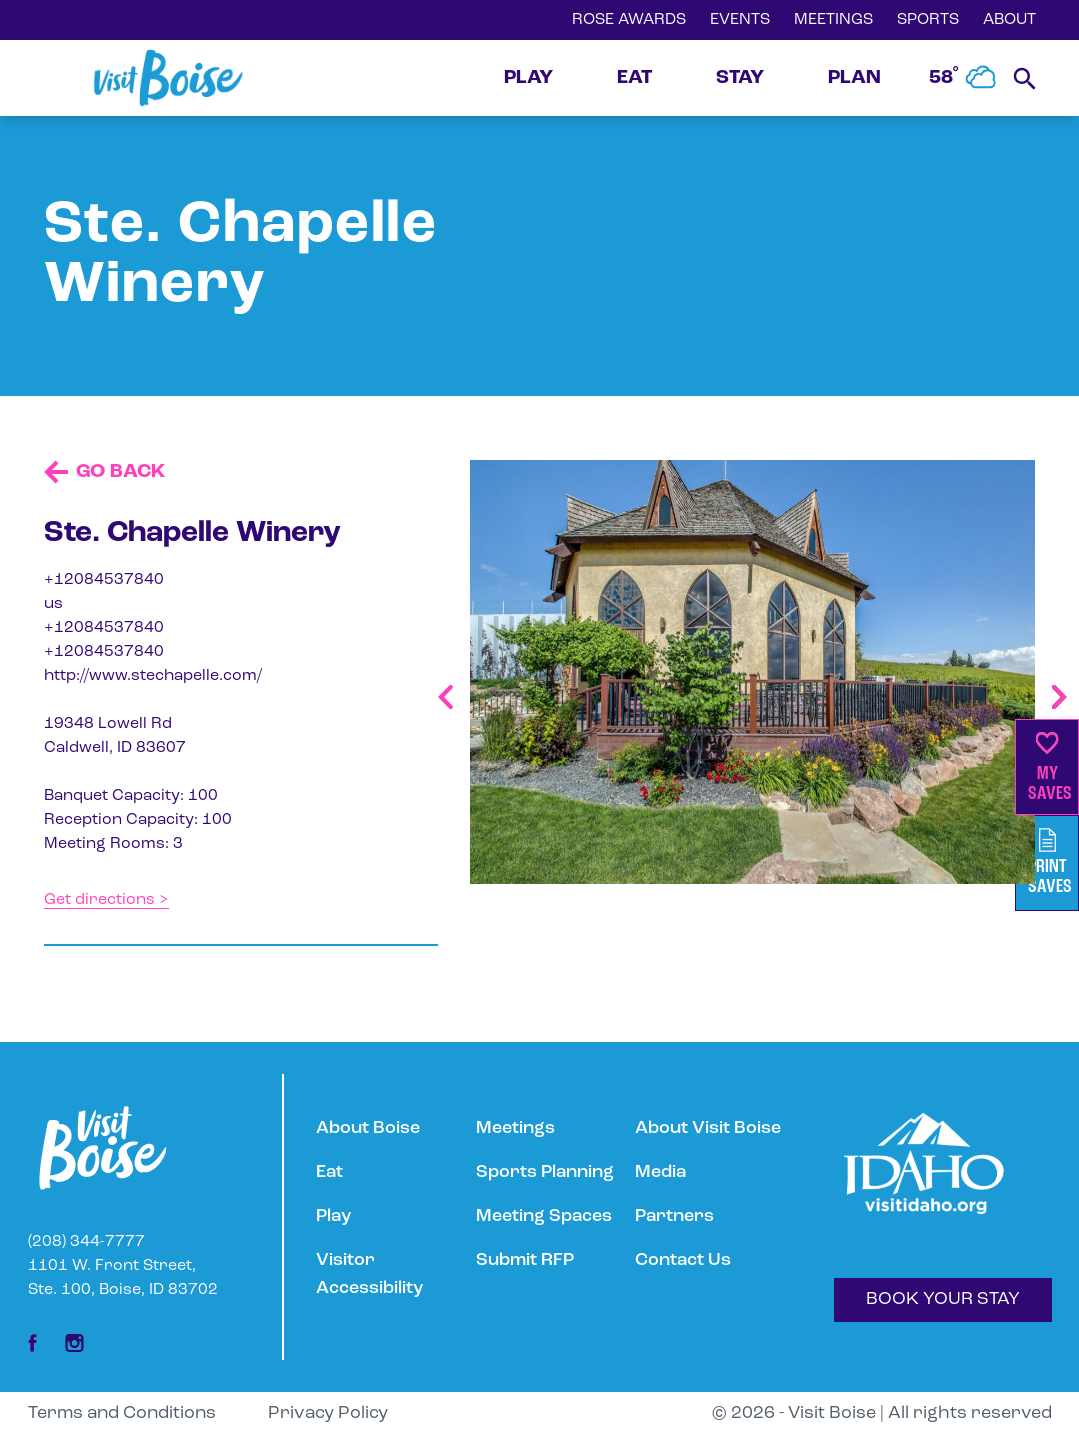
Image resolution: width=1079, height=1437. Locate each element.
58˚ (963, 78)
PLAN (854, 78)
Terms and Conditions (122, 1413)
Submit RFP (525, 1260)
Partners (674, 1216)
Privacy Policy (328, 1413)
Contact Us (683, 1260)
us (53, 604)
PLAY (528, 78)
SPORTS (928, 20)
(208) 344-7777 (86, 1242)
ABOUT (1009, 20)
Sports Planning (545, 1172)
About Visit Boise (708, 1128)
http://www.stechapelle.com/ (153, 676)
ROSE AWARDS (629, 20)
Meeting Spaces (544, 1216)
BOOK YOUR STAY (943, 1299)
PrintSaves (1050, 862)
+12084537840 (104, 580)
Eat (329, 1172)
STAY (740, 78)
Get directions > (106, 900)
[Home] (168, 78)
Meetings (515, 1128)
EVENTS (740, 20)
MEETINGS (833, 20)
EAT (634, 78)
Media (660, 1172)
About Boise (368, 1128)
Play (333, 1216)
